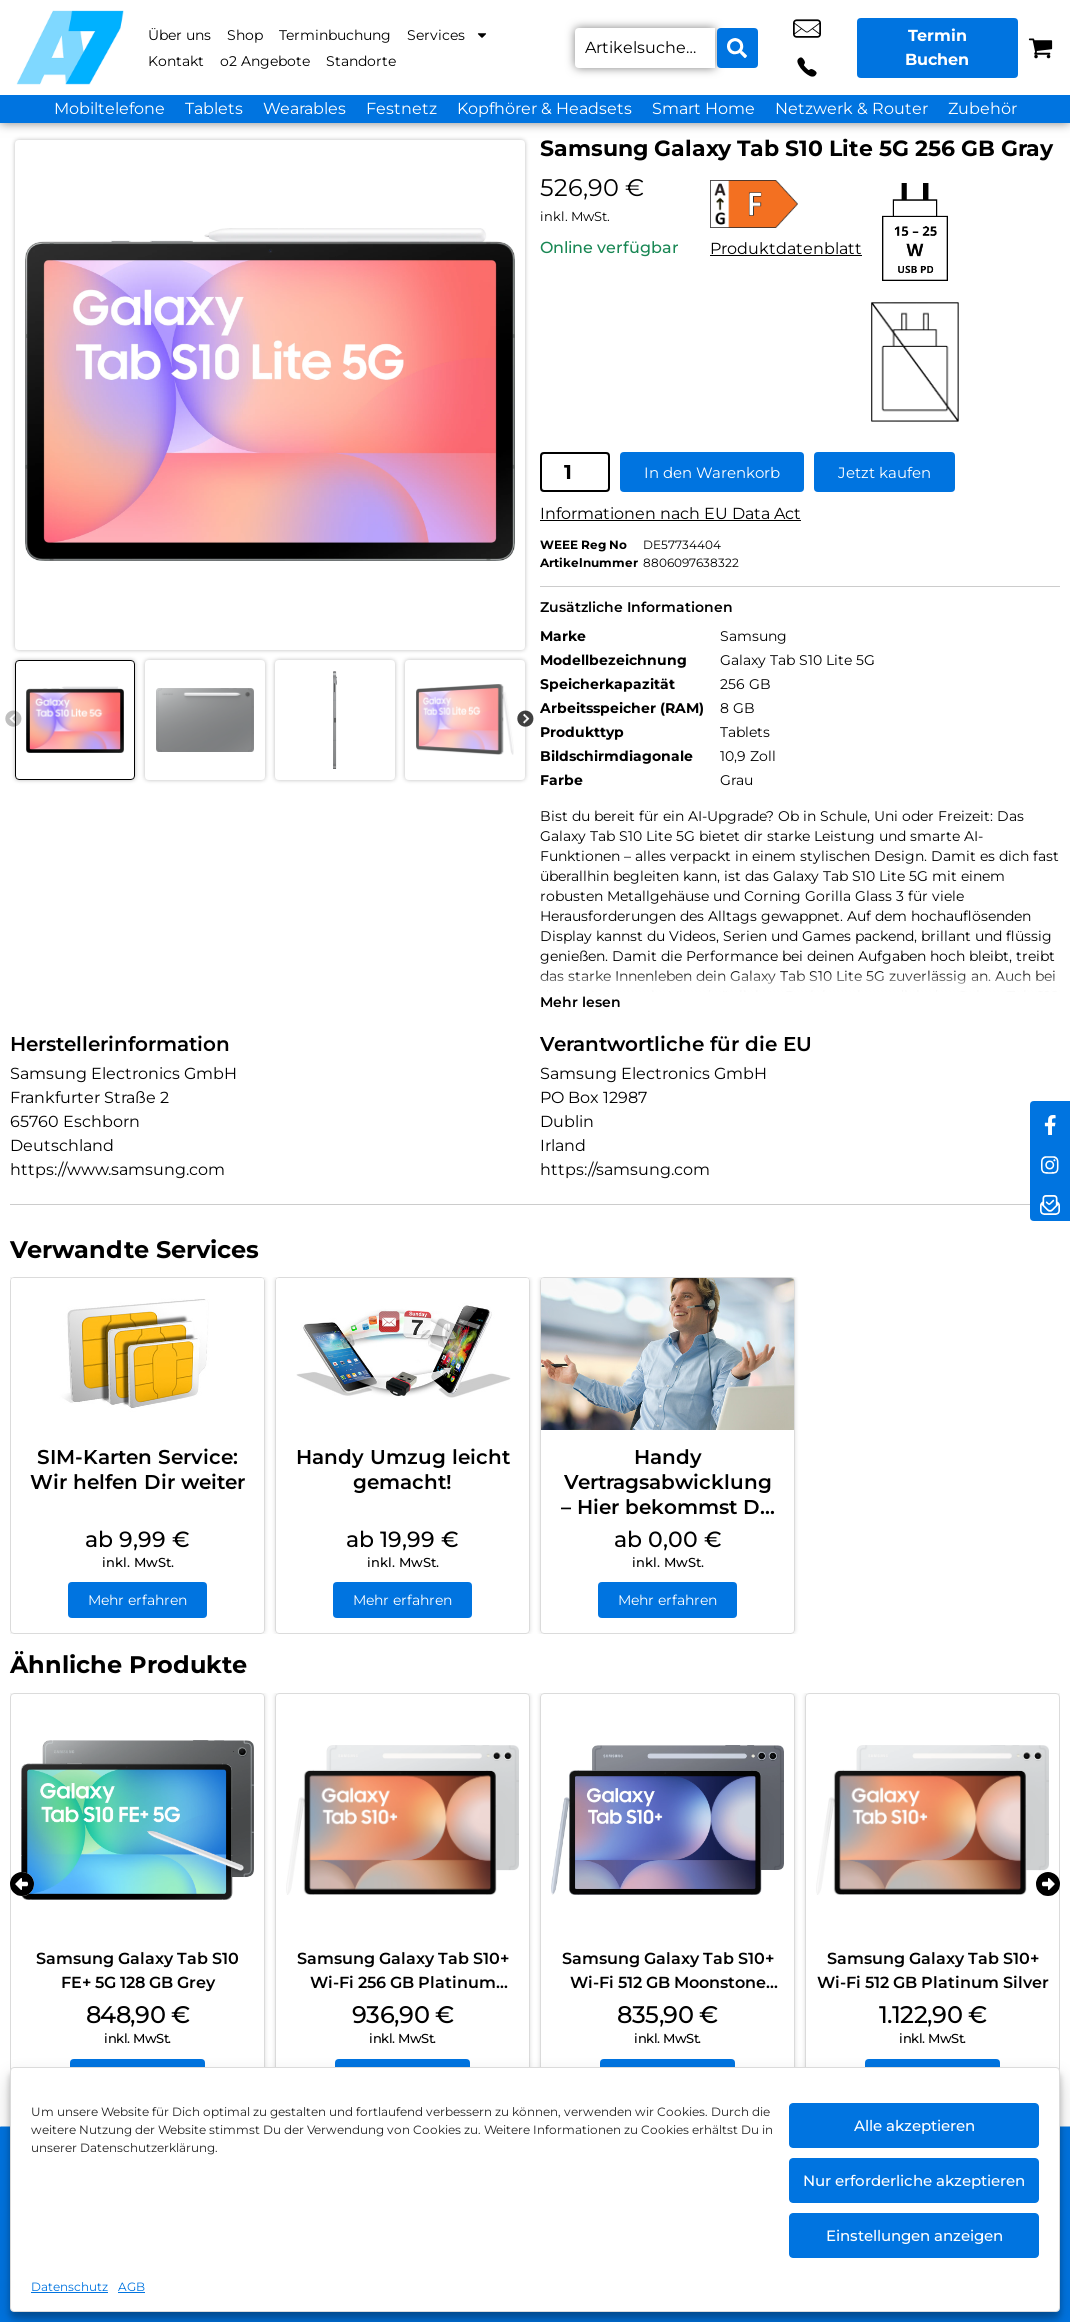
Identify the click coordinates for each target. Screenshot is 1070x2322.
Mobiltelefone (109, 108)
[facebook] (1050, 1121)
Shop (245, 35)
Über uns (179, 35)
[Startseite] (70, 47)
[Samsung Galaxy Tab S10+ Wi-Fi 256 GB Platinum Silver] (402, 1818)
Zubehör (982, 108)
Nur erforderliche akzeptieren (914, 2180)
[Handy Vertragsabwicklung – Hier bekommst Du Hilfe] (667, 1353)
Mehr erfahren (137, 1598)
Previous (13, 718)
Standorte (361, 61)
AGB (131, 2286)
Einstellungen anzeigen (914, 2235)
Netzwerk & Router (851, 108)
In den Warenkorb (712, 470)
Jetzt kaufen (884, 470)
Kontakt (176, 61)
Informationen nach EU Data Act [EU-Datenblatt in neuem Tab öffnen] (670, 512)
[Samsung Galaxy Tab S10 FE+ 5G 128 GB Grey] (137, 1818)
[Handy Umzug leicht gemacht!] (402, 1353)
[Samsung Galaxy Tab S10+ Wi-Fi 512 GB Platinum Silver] (932, 1818)
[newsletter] (1050, 1201)
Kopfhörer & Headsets (544, 108)
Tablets (214, 108)
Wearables (304, 108)
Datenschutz (69, 2286)
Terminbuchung (335, 35)
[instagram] (1050, 1161)
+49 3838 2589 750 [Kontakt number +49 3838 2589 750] (827, 48)
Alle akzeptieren (914, 2125)
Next (525, 718)
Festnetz (401, 108)
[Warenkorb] (1040, 47)
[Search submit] (734, 48)
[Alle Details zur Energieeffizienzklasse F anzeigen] (785, 202)
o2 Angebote (265, 61)
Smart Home (703, 108)
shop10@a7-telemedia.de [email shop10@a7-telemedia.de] (782, 48)
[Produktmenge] (575, 471)
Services (448, 35)
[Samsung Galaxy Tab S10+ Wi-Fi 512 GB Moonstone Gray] (667, 1818)
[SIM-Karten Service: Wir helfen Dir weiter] (137, 1353)
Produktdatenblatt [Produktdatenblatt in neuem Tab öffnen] (786, 246)
